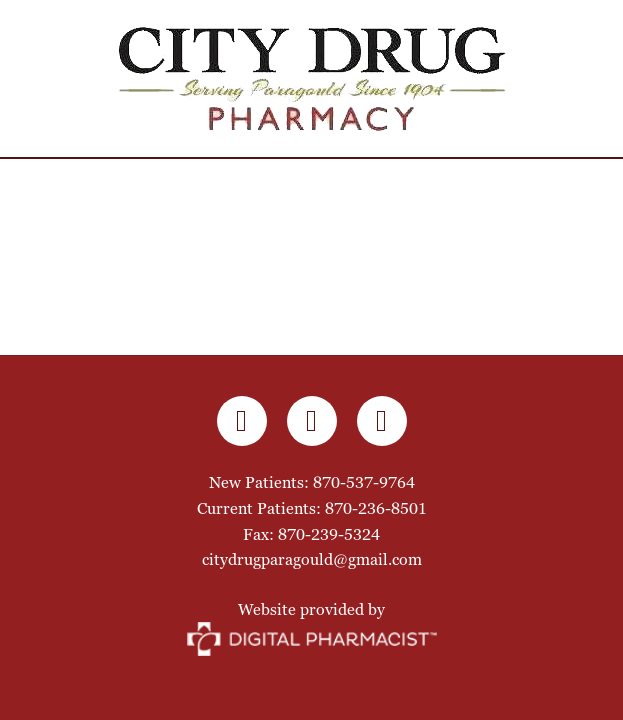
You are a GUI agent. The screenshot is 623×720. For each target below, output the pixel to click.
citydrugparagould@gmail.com (312, 559)
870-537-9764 (364, 482)
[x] (382, 421)
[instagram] (312, 421)
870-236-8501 (376, 508)
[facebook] (242, 421)
